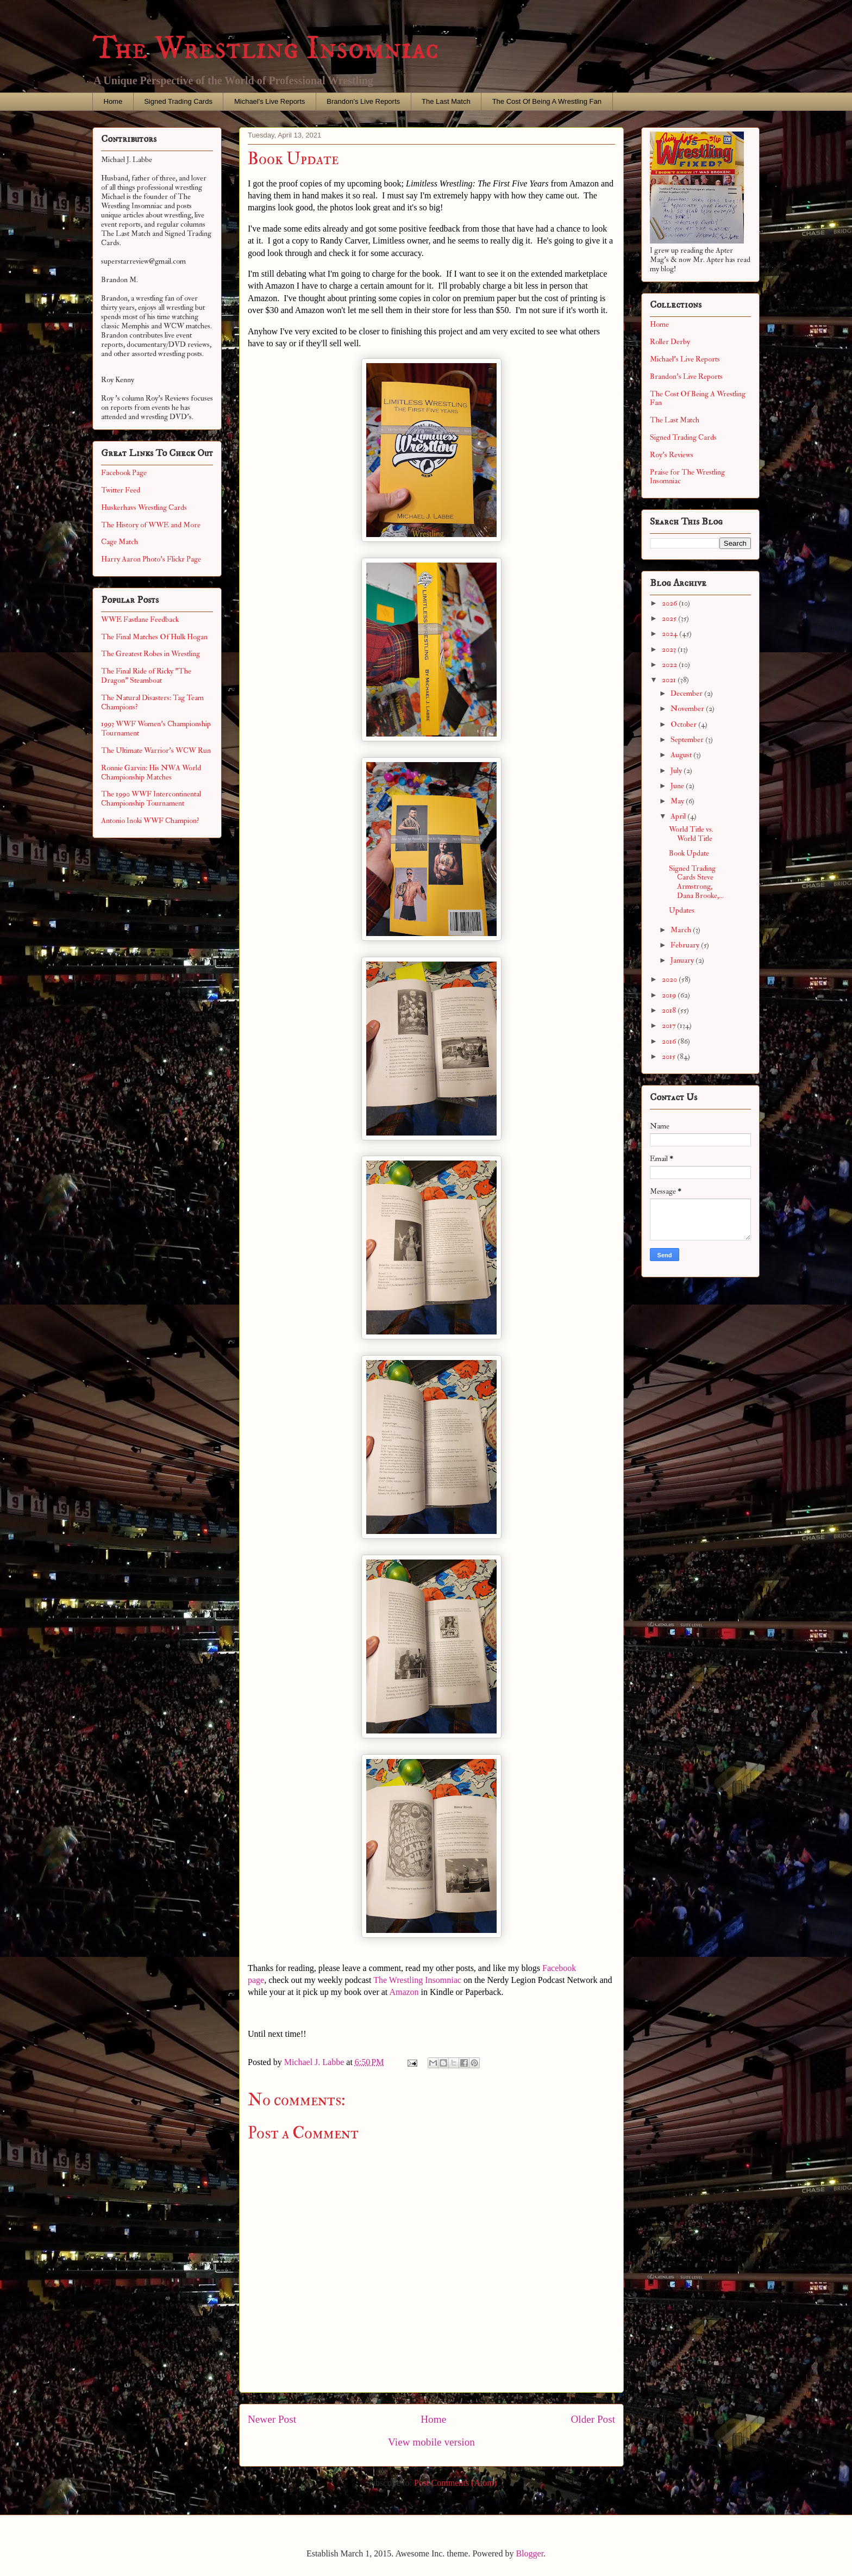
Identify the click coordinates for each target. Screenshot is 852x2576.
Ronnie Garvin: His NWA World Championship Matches (151, 772)
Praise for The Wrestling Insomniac (687, 476)
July (677, 770)
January (683, 960)
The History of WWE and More (151, 524)
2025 (670, 618)
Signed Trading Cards (178, 101)
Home (113, 101)
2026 (670, 603)
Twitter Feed (120, 490)
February (686, 945)
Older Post (593, 2419)
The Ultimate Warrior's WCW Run (156, 750)
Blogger (529, 2553)
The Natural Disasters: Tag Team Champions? (152, 702)
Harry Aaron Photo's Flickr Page (151, 559)
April (679, 816)
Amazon (403, 1992)
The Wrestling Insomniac (265, 48)
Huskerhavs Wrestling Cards (144, 507)
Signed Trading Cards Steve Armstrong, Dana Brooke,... (696, 882)
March (682, 929)
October (684, 724)
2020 (670, 979)
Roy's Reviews (671, 454)
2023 (670, 649)
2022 (670, 664)
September (688, 739)
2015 (669, 1056)
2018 (670, 1010)
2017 (669, 1025)
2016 (670, 1041)
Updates (681, 910)
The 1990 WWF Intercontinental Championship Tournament (151, 798)
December (687, 693)
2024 (670, 633)
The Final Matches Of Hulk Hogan (154, 636)
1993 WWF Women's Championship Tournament (156, 728)
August (682, 754)
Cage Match (119, 541)
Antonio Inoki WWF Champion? (150, 820)
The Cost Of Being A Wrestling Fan (547, 101)
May (678, 801)
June (678, 785)
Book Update (689, 853)
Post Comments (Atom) (455, 2482)
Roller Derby (670, 341)
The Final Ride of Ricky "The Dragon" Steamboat (146, 675)
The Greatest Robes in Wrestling (150, 653)
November (688, 708)
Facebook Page (124, 472)
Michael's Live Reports (269, 101)
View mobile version (431, 2442)
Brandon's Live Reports (363, 101)
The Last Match (446, 101)
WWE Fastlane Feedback (140, 619)
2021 (670, 679)
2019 (670, 995)
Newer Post (272, 2419)
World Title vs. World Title (691, 834)
